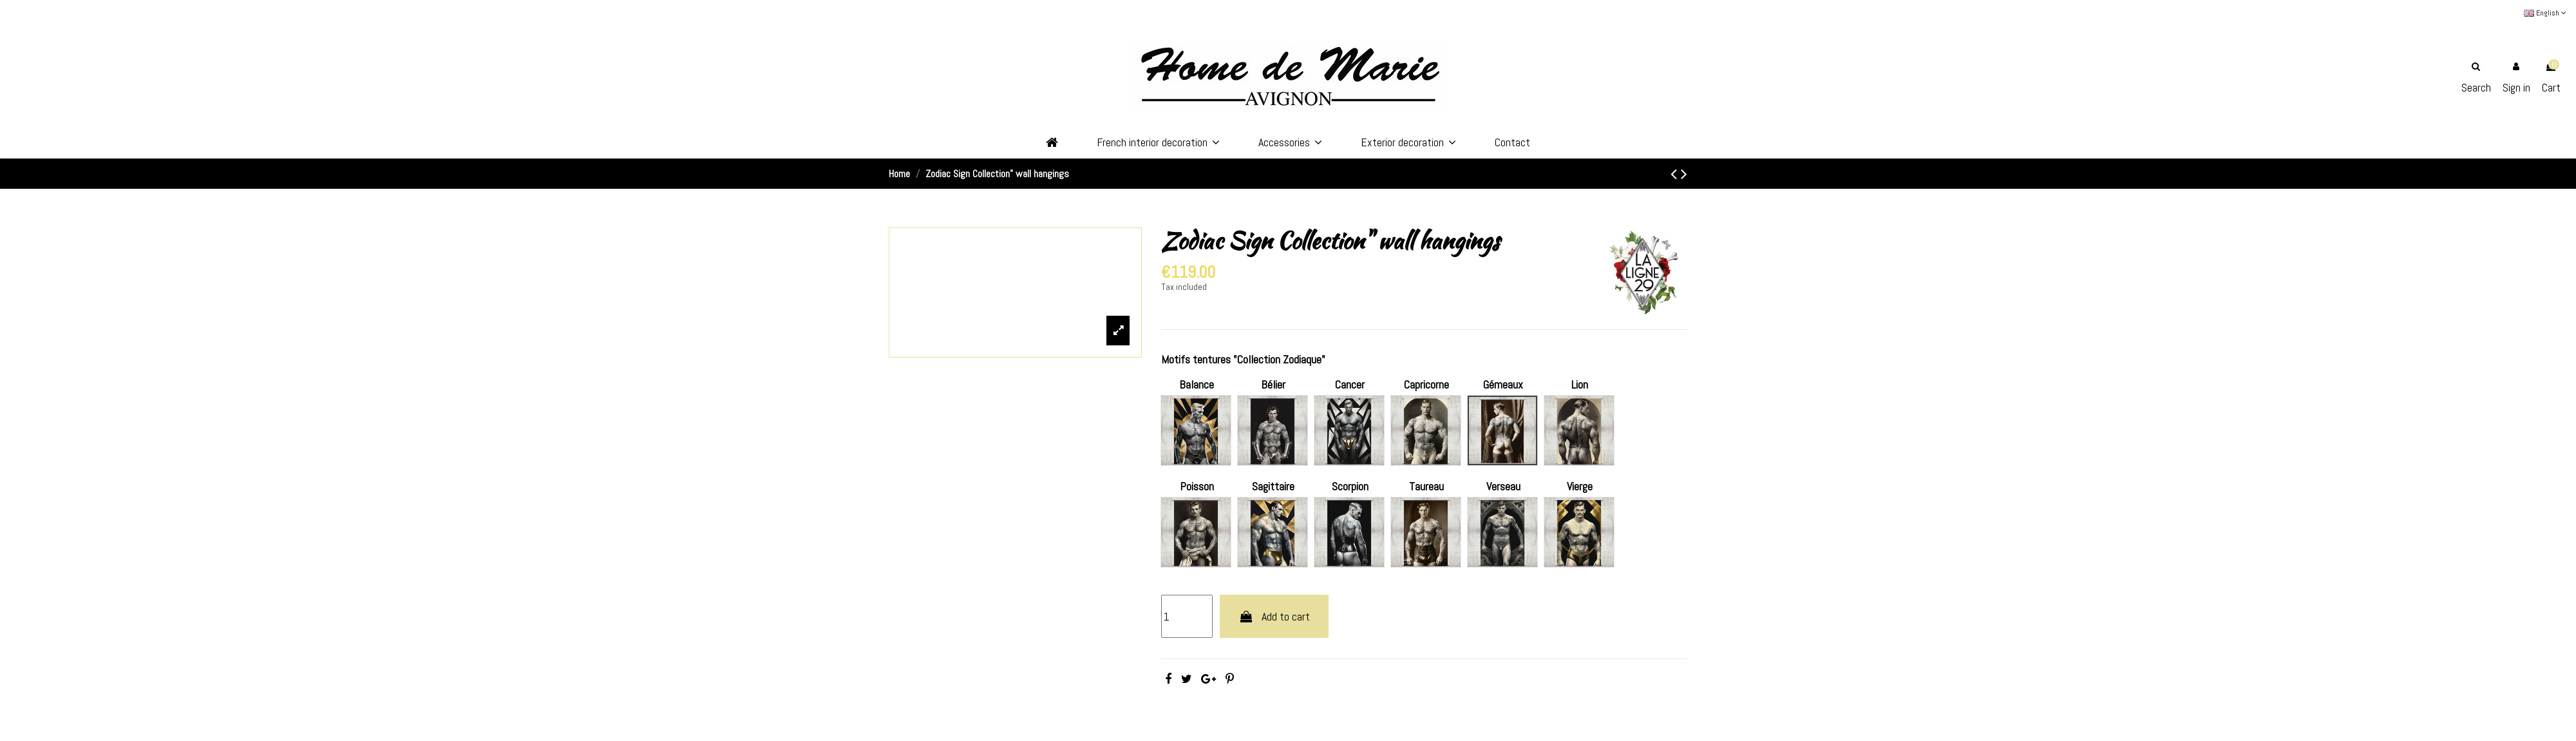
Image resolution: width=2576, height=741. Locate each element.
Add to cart (1274, 616)
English (2545, 13)
